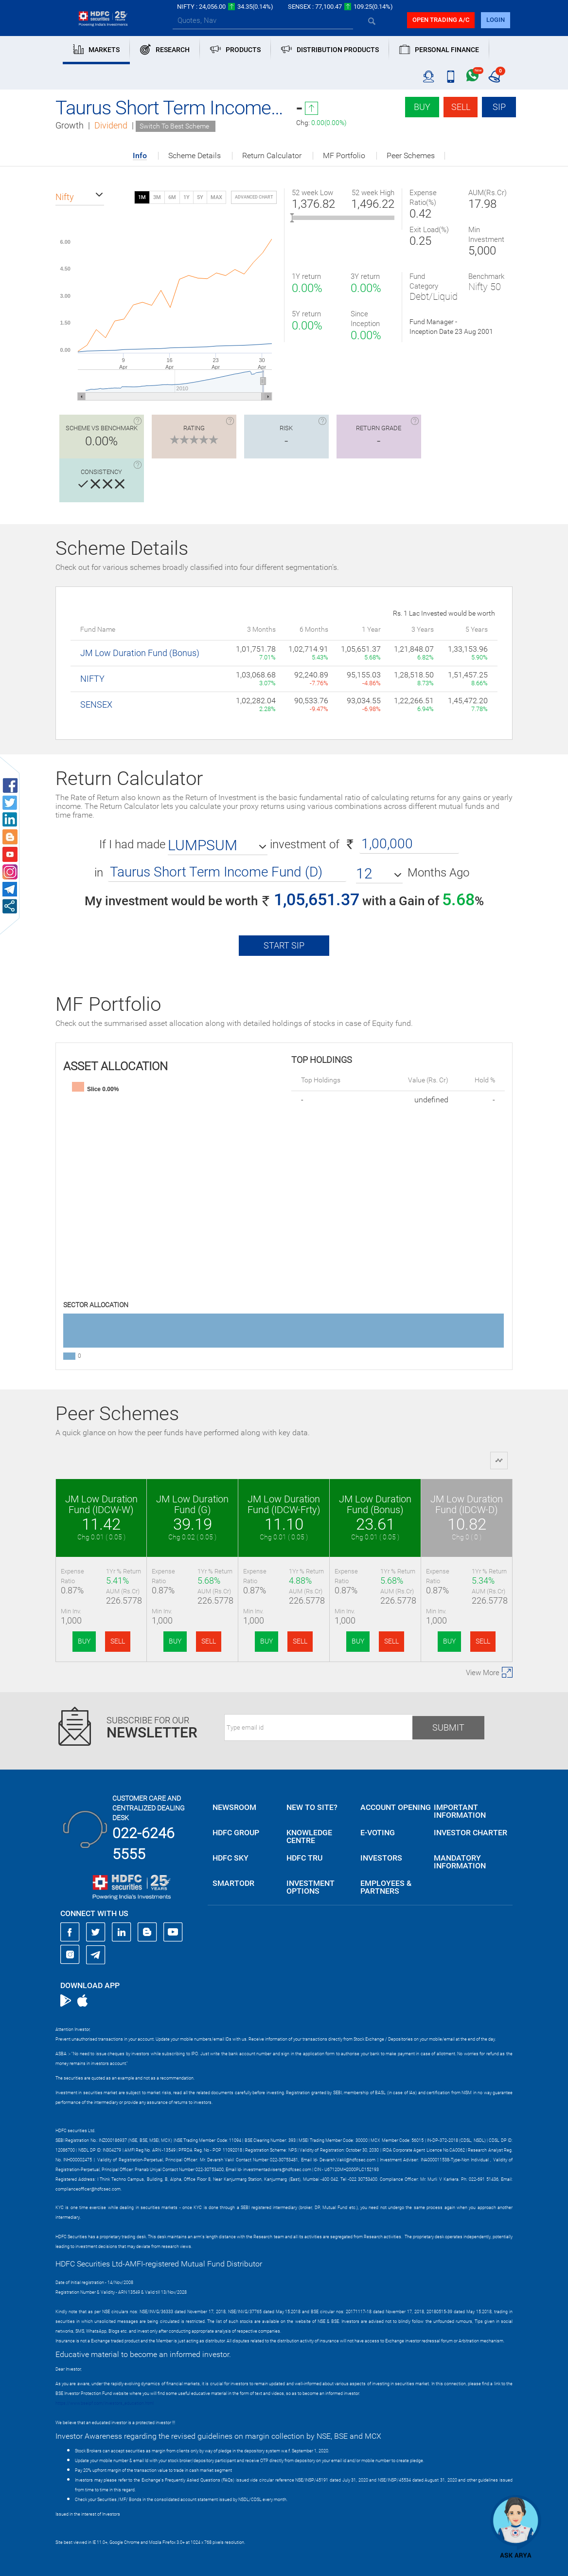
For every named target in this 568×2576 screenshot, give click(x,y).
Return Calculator (272, 156)
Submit (448, 1727)
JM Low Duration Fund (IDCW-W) (101, 1504)
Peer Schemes (411, 156)
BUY (84, 1641)
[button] (79, 197)
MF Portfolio (344, 156)
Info (140, 156)
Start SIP (284, 945)
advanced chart (254, 197)
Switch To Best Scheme (174, 126)
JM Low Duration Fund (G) (192, 1504)
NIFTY (92, 679)
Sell (460, 107)
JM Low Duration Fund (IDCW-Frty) (284, 1504)
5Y (200, 197)
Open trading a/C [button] (440, 19)
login (495, 19)
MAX (216, 197)
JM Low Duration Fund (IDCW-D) (466, 1504)
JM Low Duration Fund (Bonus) (139, 653)
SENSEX (96, 704)
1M (142, 197)
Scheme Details (194, 156)
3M (157, 197)
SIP (499, 107)
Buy (422, 107)
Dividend (110, 125)
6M (172, 197)
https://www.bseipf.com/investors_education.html (104, 2403)
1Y (186, 197)
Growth (69, 125)
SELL (117, 1641)
